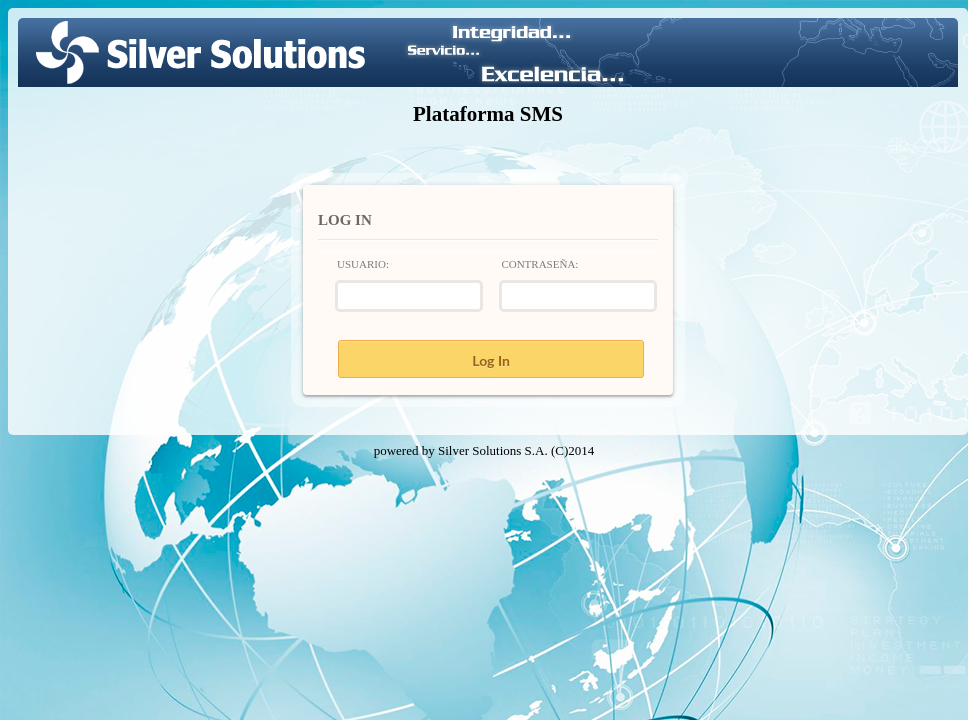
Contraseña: (539, 264)
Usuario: (363, 264)
